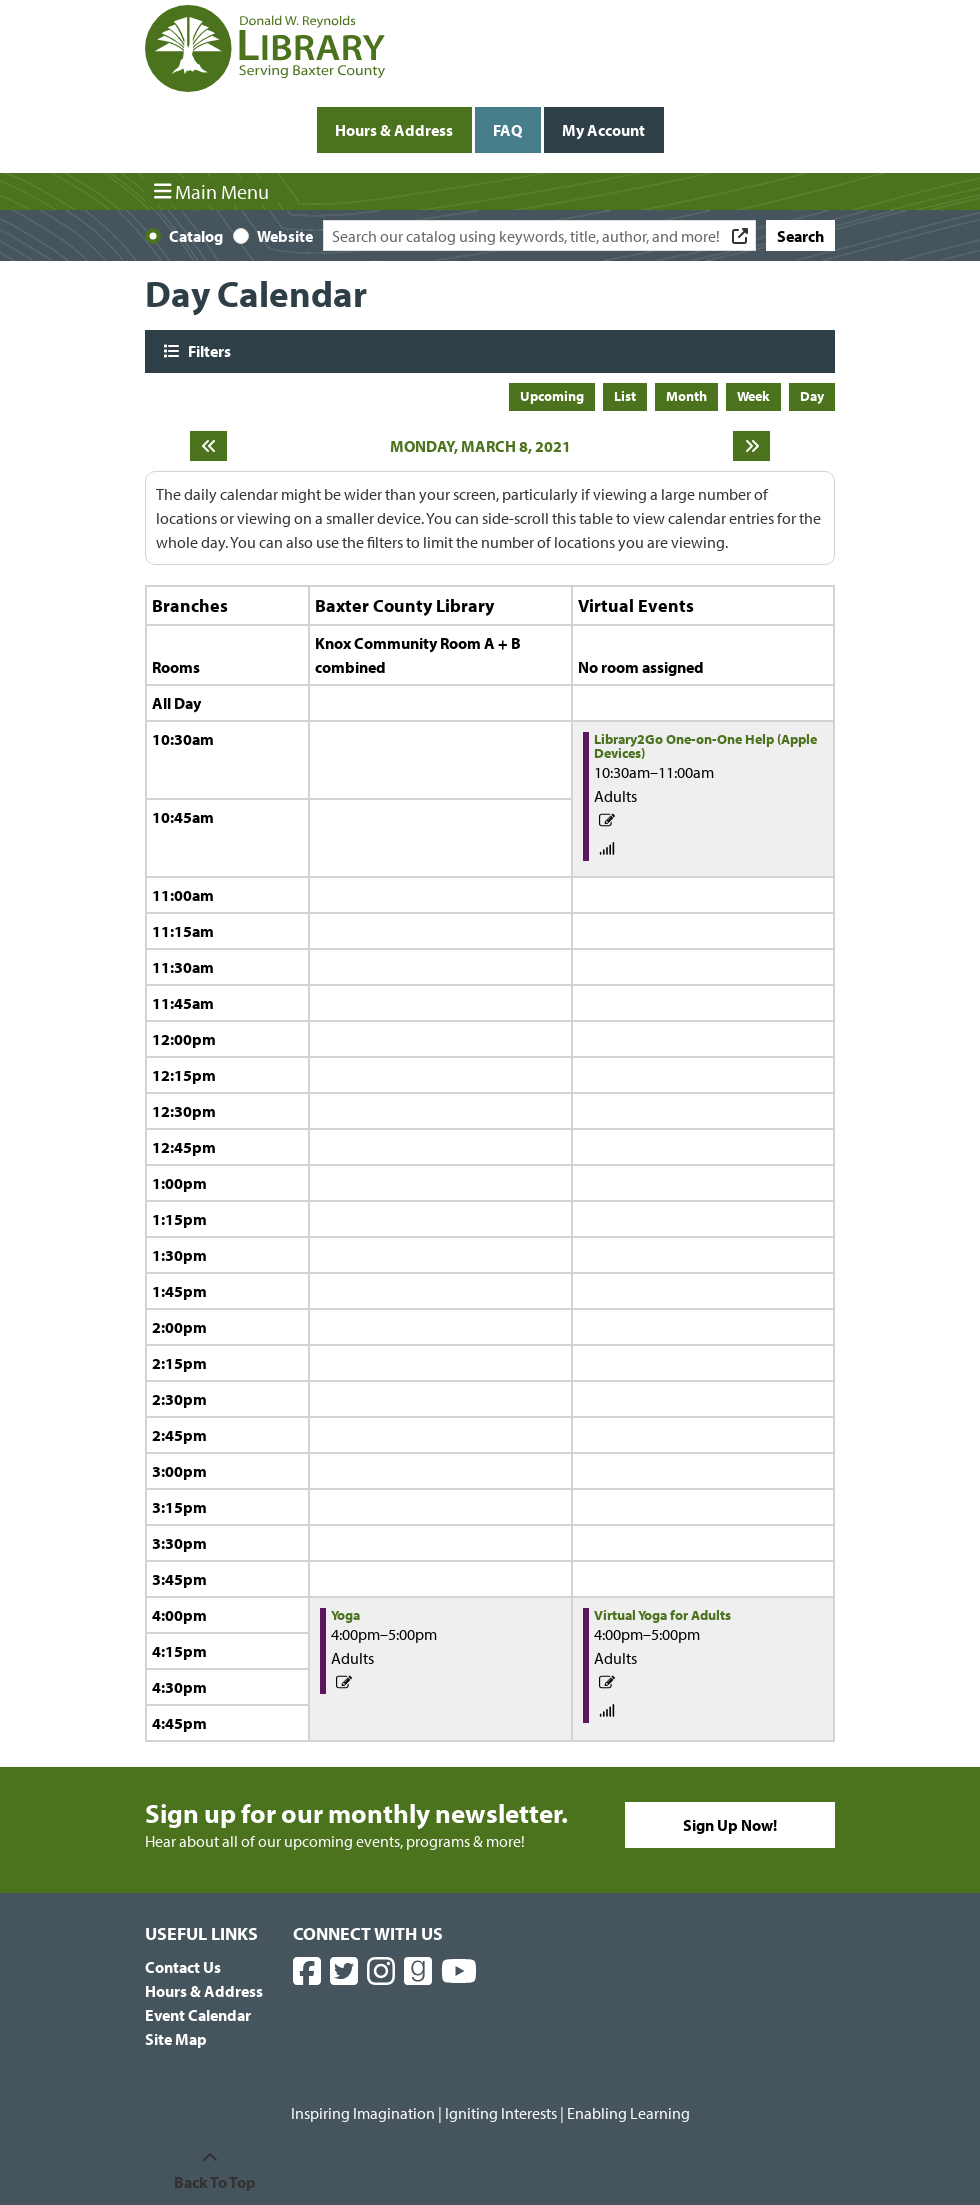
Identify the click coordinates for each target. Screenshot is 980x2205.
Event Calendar (198, 2015)
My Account (603, 130)
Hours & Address (394, 130)
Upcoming (552, 396)
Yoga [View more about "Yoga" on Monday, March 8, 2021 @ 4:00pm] (345, 1615)
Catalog (196, 236)
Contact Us (183, 1967)
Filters (207, 350)
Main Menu (212, 191)
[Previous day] (208, 446)
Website (285, 236)
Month (686, 396)
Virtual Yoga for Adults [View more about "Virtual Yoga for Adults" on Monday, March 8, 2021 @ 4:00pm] (662, 1615)
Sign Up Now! (730, 1825)
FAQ (507, 130)
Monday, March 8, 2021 (480, 446)
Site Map (176, 2039)
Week (753, 396)
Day (812, 396)
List (625, 396)
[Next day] (751, 446)
